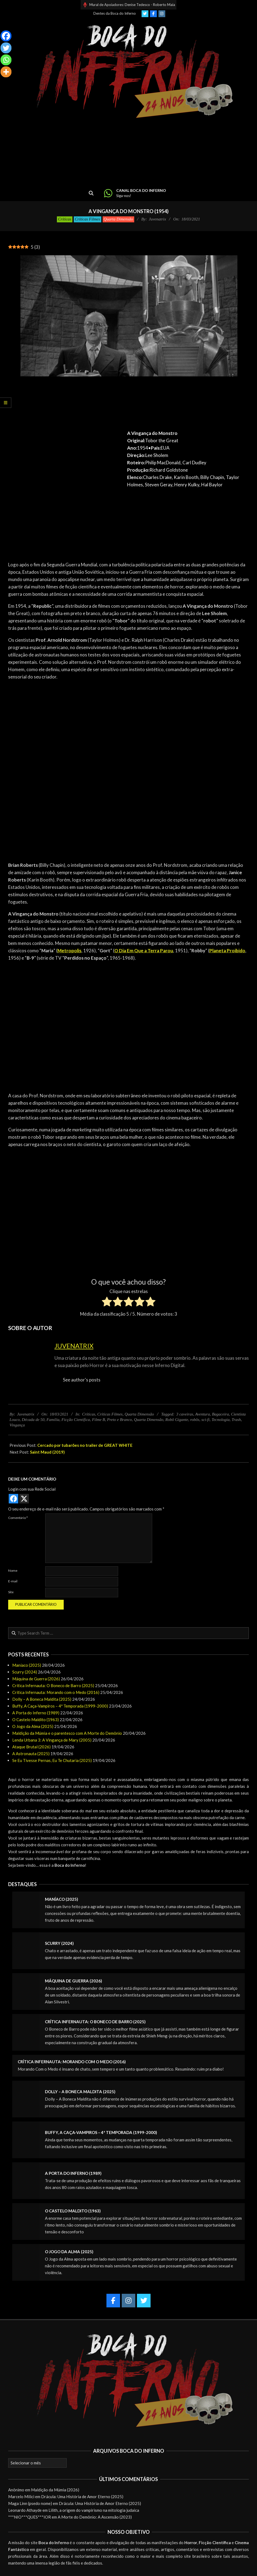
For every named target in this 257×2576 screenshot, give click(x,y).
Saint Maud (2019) (47, 1452)
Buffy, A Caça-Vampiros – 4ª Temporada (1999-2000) (60, 1705)
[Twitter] (6, 47)
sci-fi (205, 1419)
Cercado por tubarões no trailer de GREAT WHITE (85, 1445)
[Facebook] (6, 35)
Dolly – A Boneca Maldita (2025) (41, 1699)
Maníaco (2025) (26, 1665)
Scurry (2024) (24, 1671)
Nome (12, 1570)
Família (53, 1419)
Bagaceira (220, 1414)
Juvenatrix (73, 1346)
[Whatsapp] (6, 59)
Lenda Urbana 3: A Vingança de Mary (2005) (51, 1739)
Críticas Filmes (87, 219)
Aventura (202, 1414)
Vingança (17, 1425)
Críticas (64, 219)
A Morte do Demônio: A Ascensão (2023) (95, 2516)
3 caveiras (184, 1414)
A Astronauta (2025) (31, 1753)
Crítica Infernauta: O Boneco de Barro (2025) (53, 1685)
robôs (195, 1419)
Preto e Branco (119, 1419)
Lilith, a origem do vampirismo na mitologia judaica (93, 2510)
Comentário (18, 1518)
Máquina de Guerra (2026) (36, 1678)
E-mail (12, 1581)
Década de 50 (33, 1419)
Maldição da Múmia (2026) (55, 2489)
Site (11, 1592)
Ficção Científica (76, 1419)
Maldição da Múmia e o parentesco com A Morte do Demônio (67, 1733)
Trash (236, 1419)
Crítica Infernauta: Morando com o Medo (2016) (55, 1692)
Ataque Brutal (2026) (31, 1746)
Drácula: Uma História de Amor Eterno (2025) (82, 2496)
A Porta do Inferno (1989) (35, 1712)
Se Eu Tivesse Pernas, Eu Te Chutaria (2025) (52, 1760)
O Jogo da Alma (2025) (32, 1726)
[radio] (107, 1303)
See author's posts (81, 1380)
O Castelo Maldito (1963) (35, 1719)
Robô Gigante (176, 1419)
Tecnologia (221, 1419)
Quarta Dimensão (118, 219)
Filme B (98, 1419)
